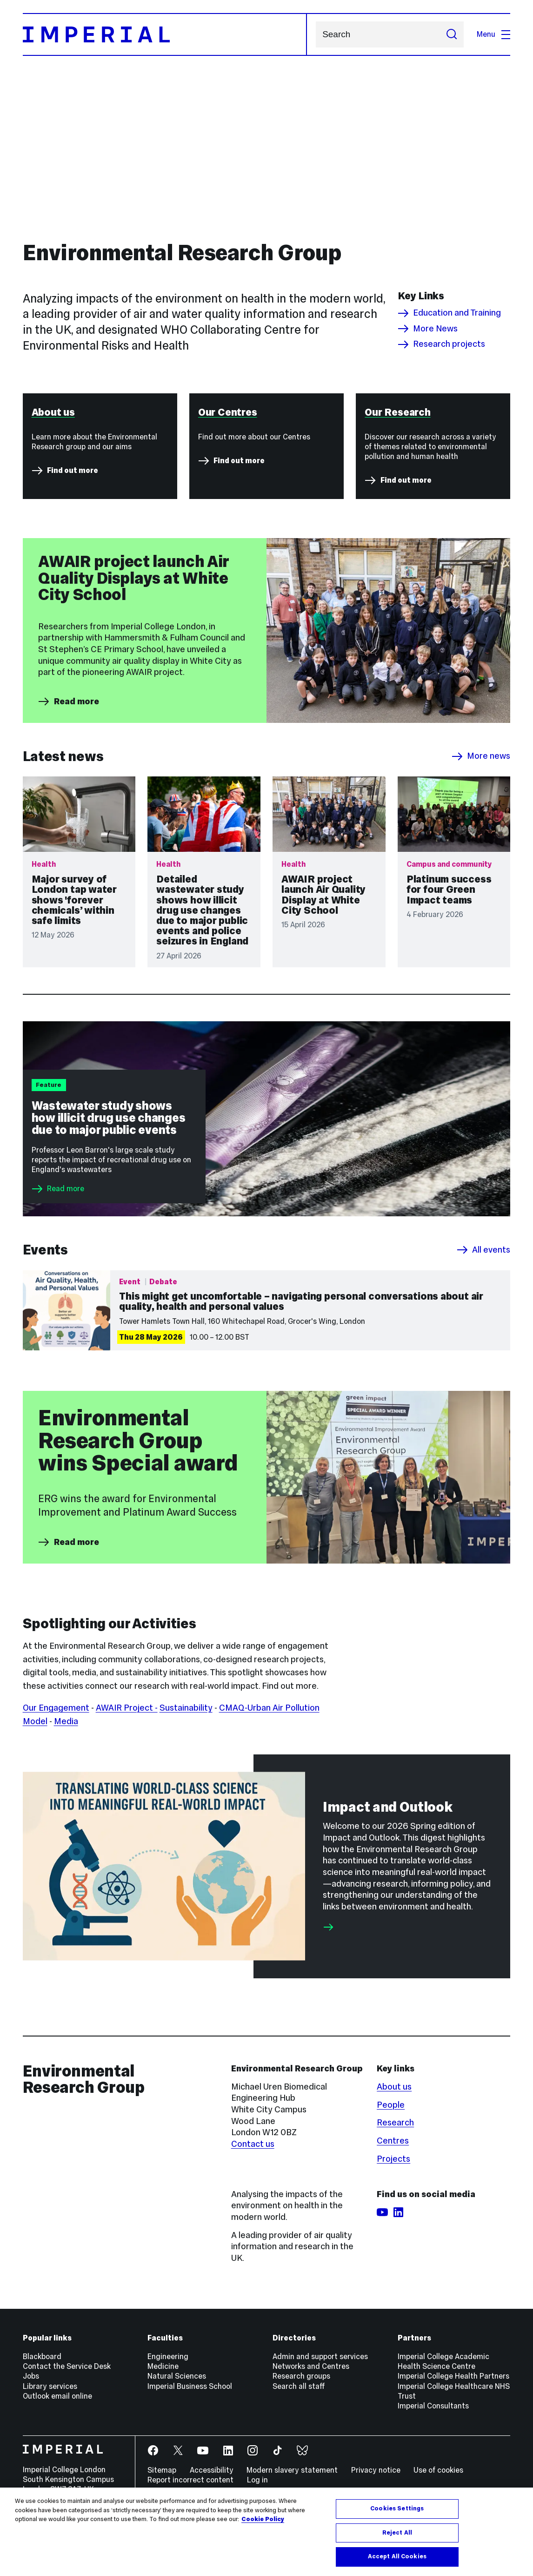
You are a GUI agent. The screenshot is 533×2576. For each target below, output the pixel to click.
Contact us (252, 2246)
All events (483, 1353)
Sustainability (186, 1810)
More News (428, 328)
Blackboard (42, 2459)
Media (66, 1824)
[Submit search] (451, 34)
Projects (393, 2262)
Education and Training (449, 313)
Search (315, 34)
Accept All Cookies (397, 2556)
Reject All (397, 2532)
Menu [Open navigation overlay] (493, 34)
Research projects (441, 344)
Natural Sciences (176, 2479)
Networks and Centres (311, 2469)
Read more (68, 804)
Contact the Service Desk (67, 2469)
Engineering (167, 2459)
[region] (266, 2532)
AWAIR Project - (127, 1810)
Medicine (163, 2469)
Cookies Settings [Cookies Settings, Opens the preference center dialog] (397, 2508)
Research (395, 2225)
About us (394, 2189)
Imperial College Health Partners (453, 2479)
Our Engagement (56, 1810)
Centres (393, 2244)
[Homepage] (165, 34)
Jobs (31, 2479)
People (391, 2207)
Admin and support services (320, 2459)
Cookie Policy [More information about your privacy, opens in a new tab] (262, 2519)
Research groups (301, 2479)
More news (481, 859)
